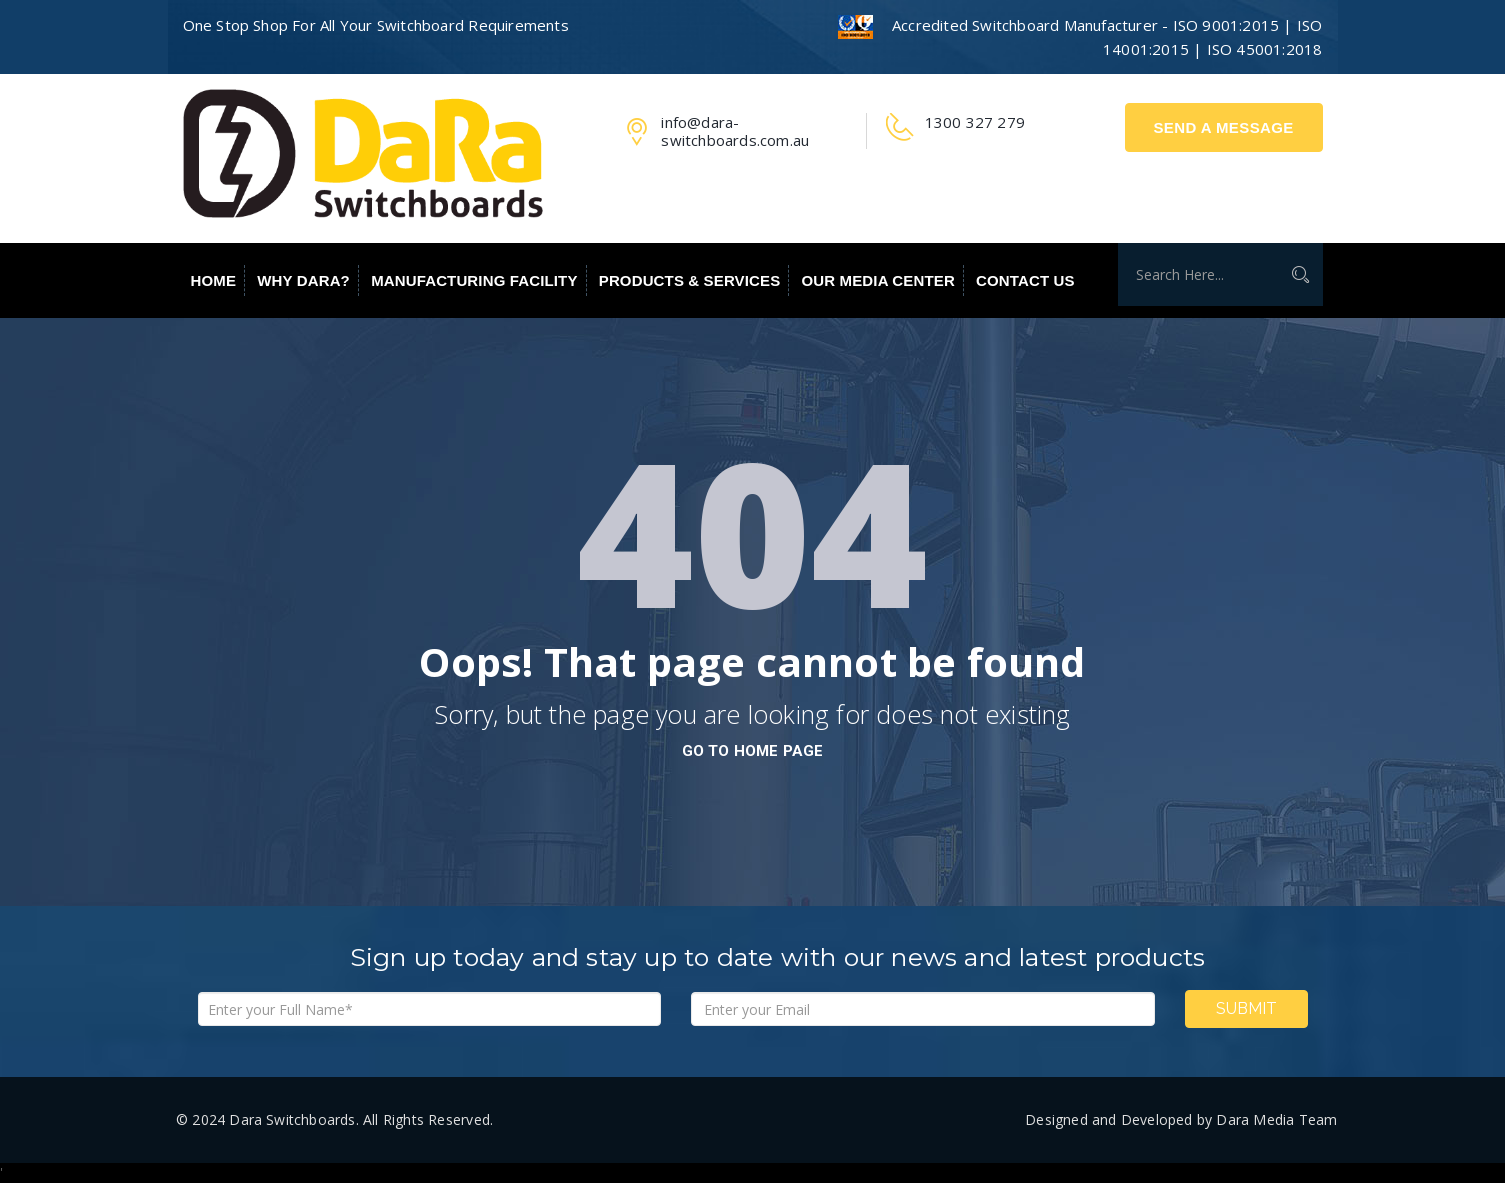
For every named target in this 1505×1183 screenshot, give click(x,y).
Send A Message (1223, 127)
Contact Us (1025, 280)
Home (214, 280)
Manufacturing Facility (474, 280)
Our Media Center (878, 280)
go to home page (753, 751)
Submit (1246, 1008)
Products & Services (690, 280)
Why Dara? (303, 280)
